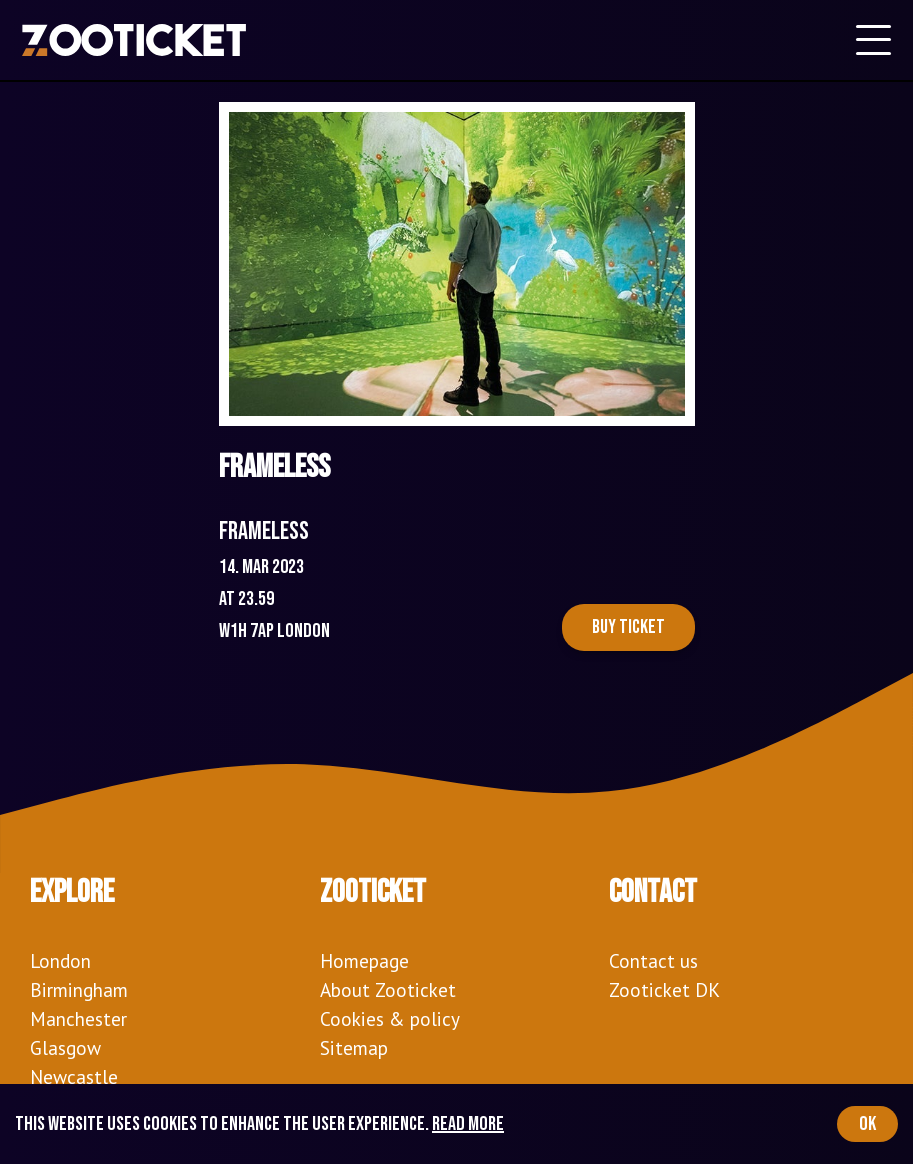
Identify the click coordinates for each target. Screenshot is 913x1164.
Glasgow (65, 1047)
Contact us (653, 960)
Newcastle (74, 1076)
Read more (468, 1124)
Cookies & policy (390, 1018)
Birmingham (79, 989)
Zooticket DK (664, 989)
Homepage (364, 960)
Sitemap (354, 1047)
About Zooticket (388, 989)
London (60, 960)
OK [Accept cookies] (867, 1124)
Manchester (78, 1018)
